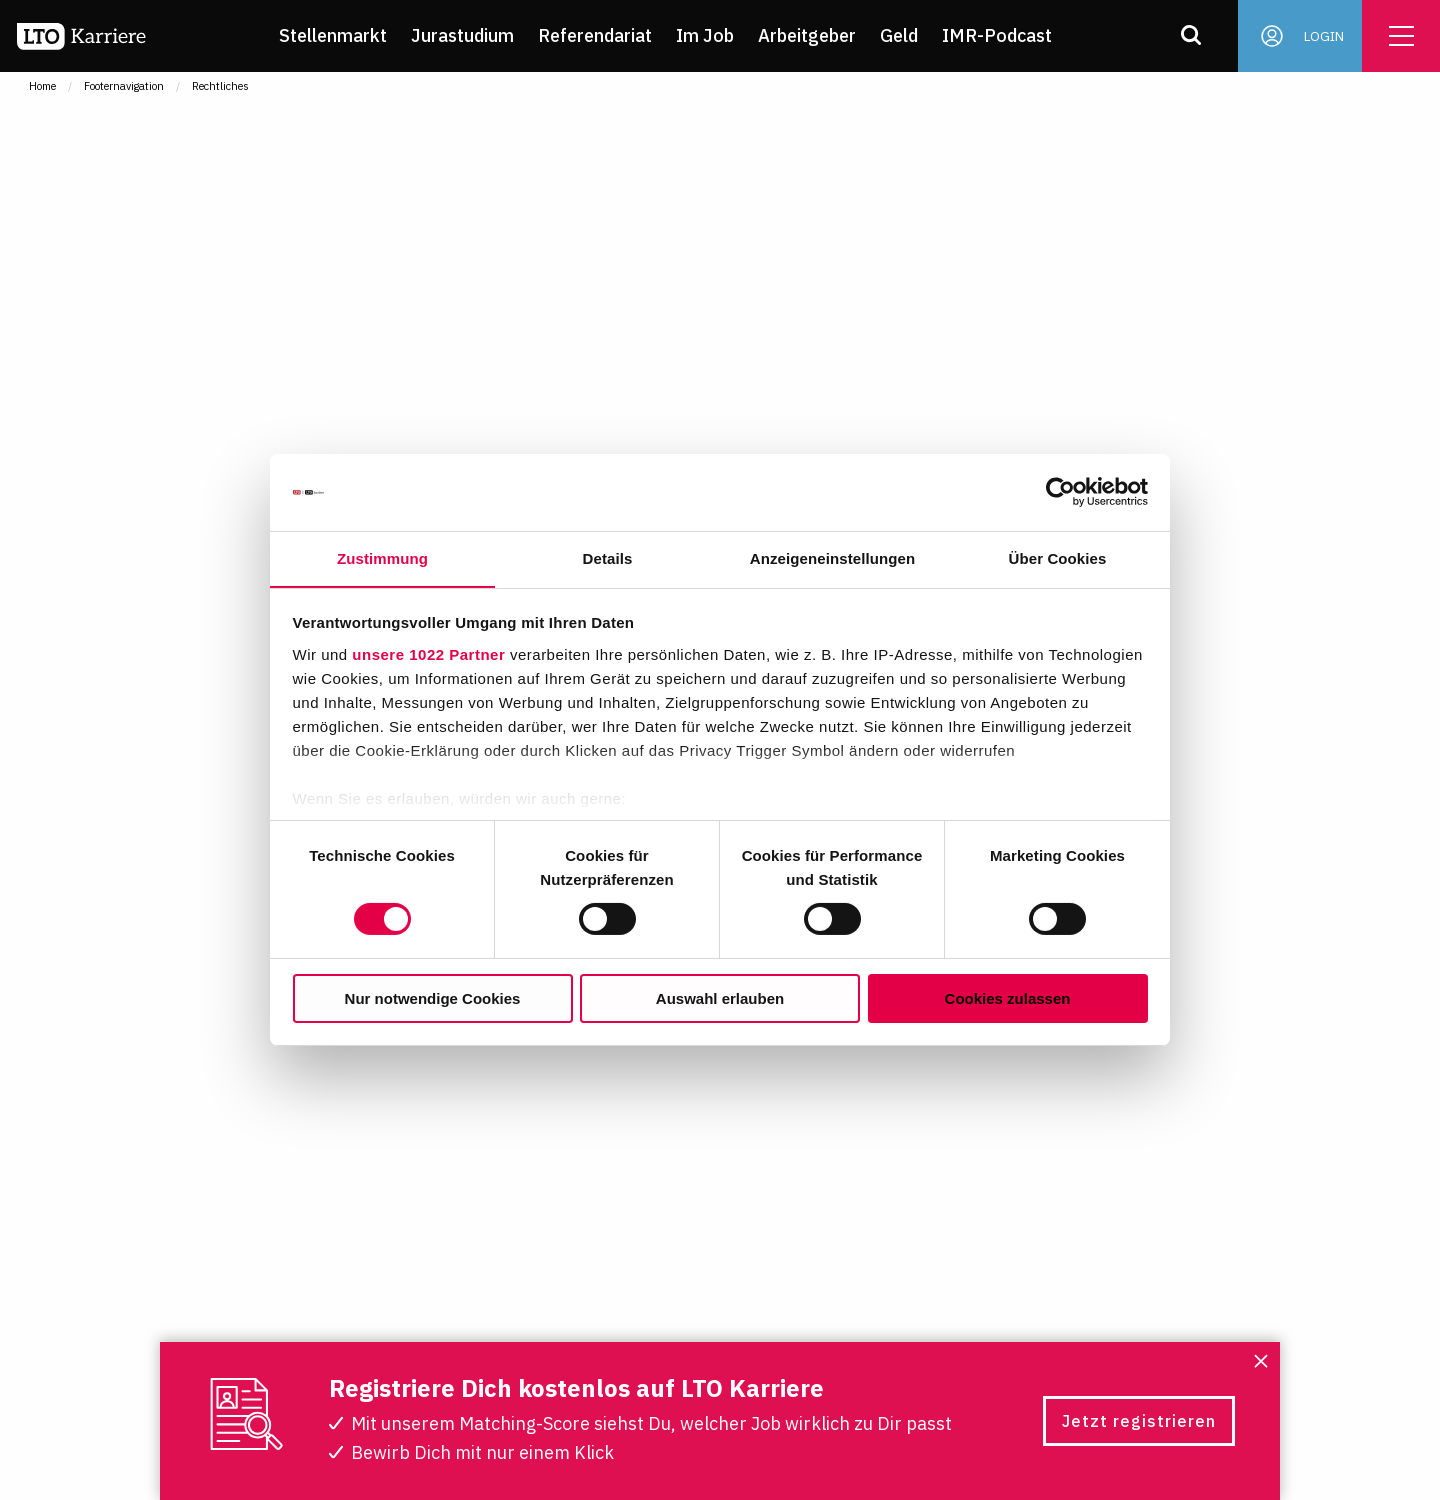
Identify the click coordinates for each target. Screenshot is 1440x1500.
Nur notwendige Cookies (433, 998)
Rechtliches (220, 86)
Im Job (711, 35)
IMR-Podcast (1003, 35)
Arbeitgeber (813, 35)
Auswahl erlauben (720, 998)
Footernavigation (124, 86)
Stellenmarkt (339, 35)
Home (42, 86)
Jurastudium (468, 35)
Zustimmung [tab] (382, 557)
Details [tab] (608, 557)
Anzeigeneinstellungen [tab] (832, 557)
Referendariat (601, 35)
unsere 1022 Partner (428, 654)
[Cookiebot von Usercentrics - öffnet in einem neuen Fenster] (1060, 492)
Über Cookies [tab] (1058, 557)
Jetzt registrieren (1139, 1421)
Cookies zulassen (1008, 998)
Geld (905, 35)
